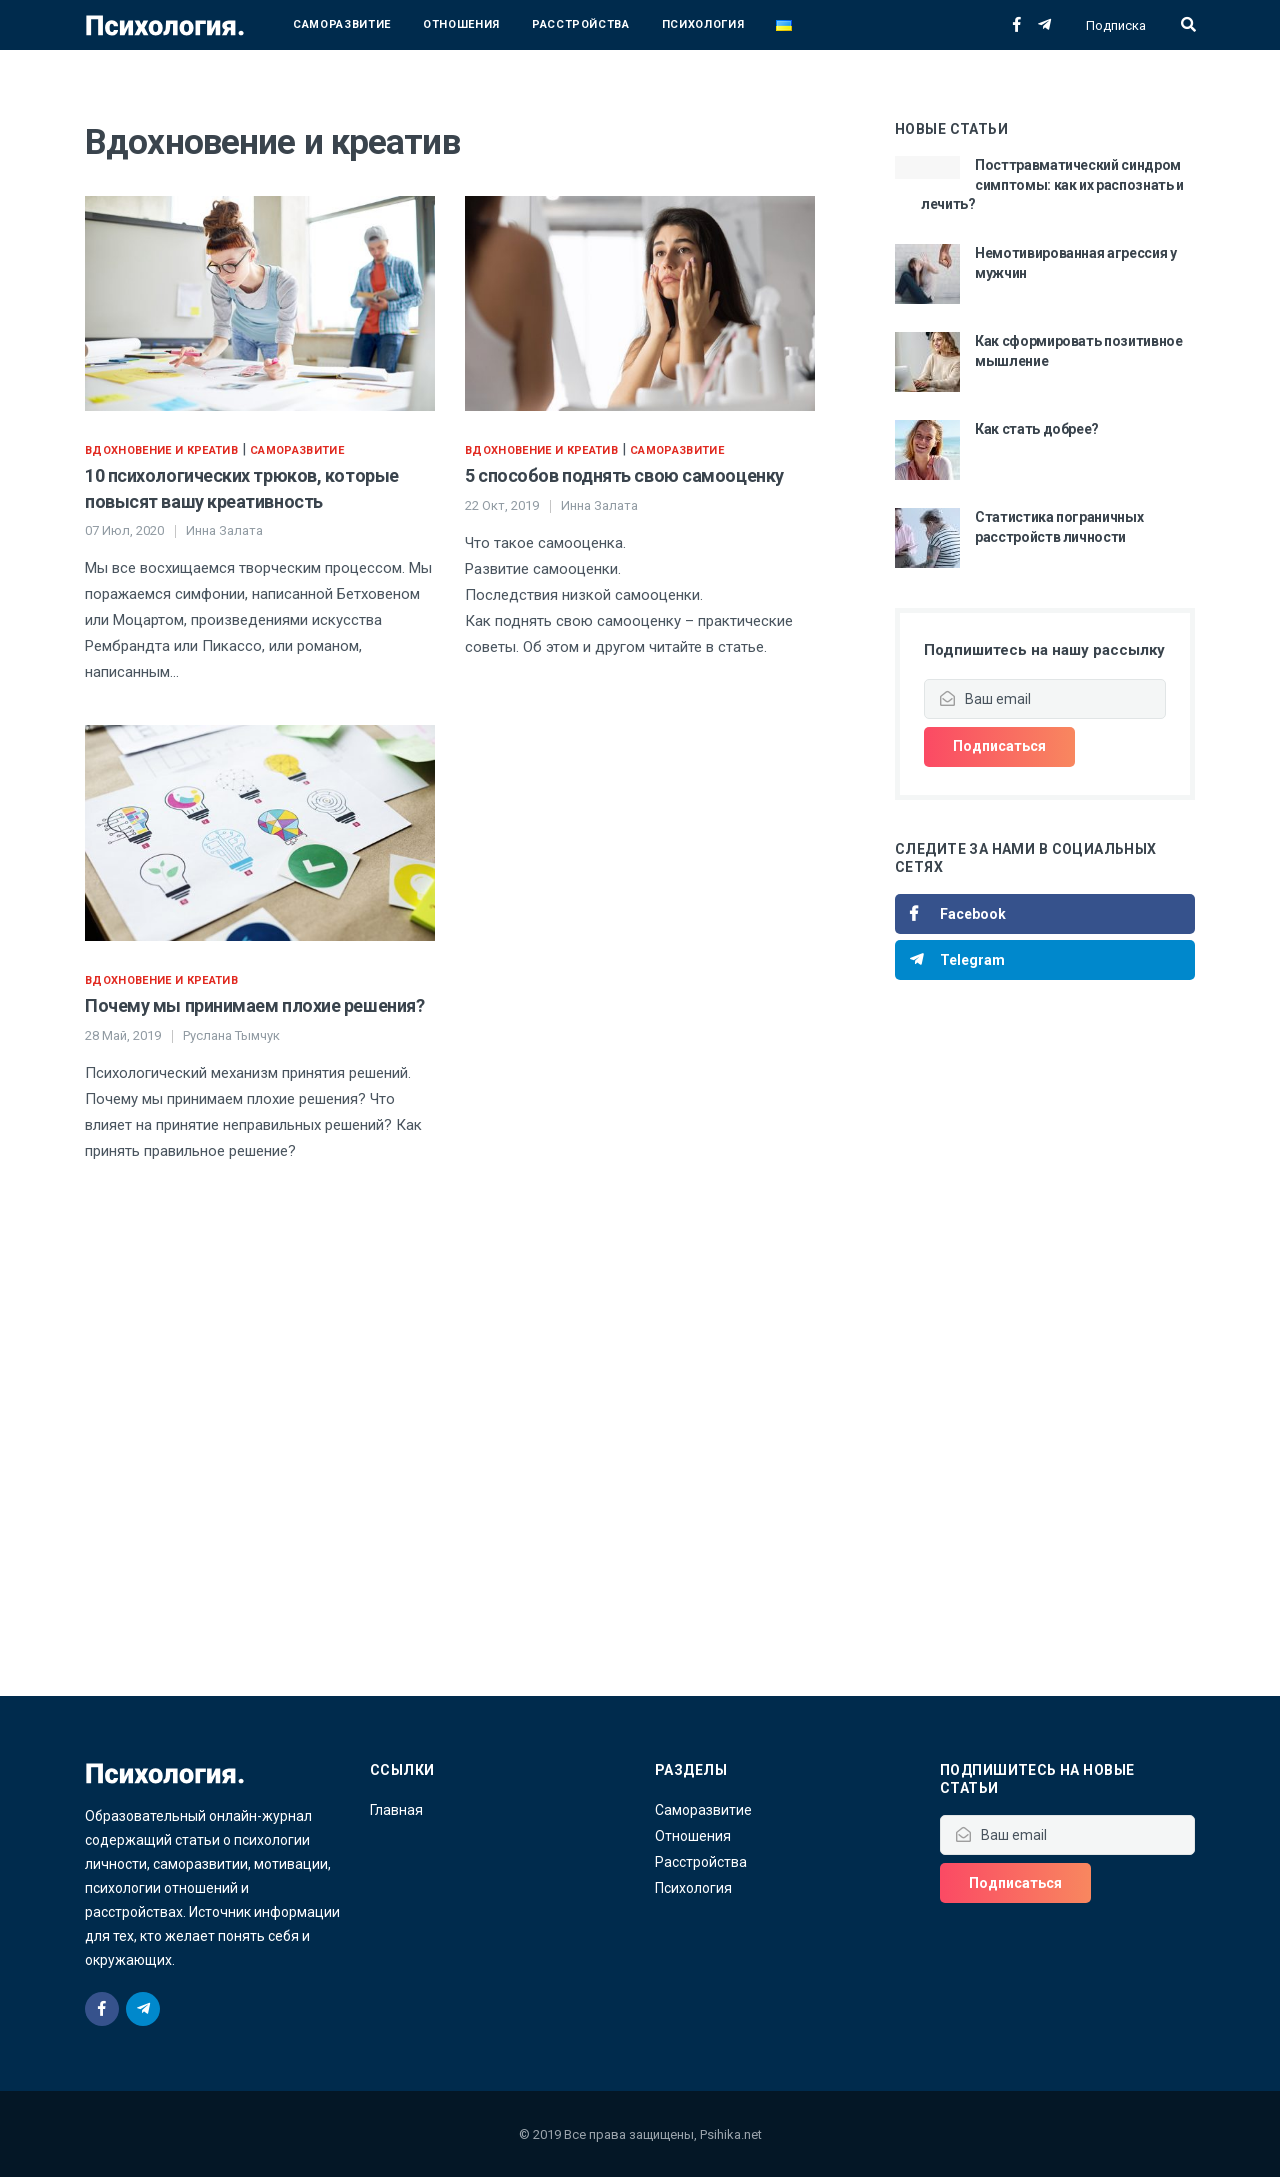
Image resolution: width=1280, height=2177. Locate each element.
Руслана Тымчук (231, 1035)
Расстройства (581, 24)
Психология (703, 24)
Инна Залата (224, 530)
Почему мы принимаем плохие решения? (254, 1005)
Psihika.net (731, 2134)
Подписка (1116, 25)
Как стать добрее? (1037, 429)
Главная (396, 1810)
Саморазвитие (342, 24)
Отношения (461, 24)
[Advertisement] (1045, 1366)
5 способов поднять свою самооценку (624, 475)
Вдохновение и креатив (161, 450)
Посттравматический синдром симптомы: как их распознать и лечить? (1052, 184)
